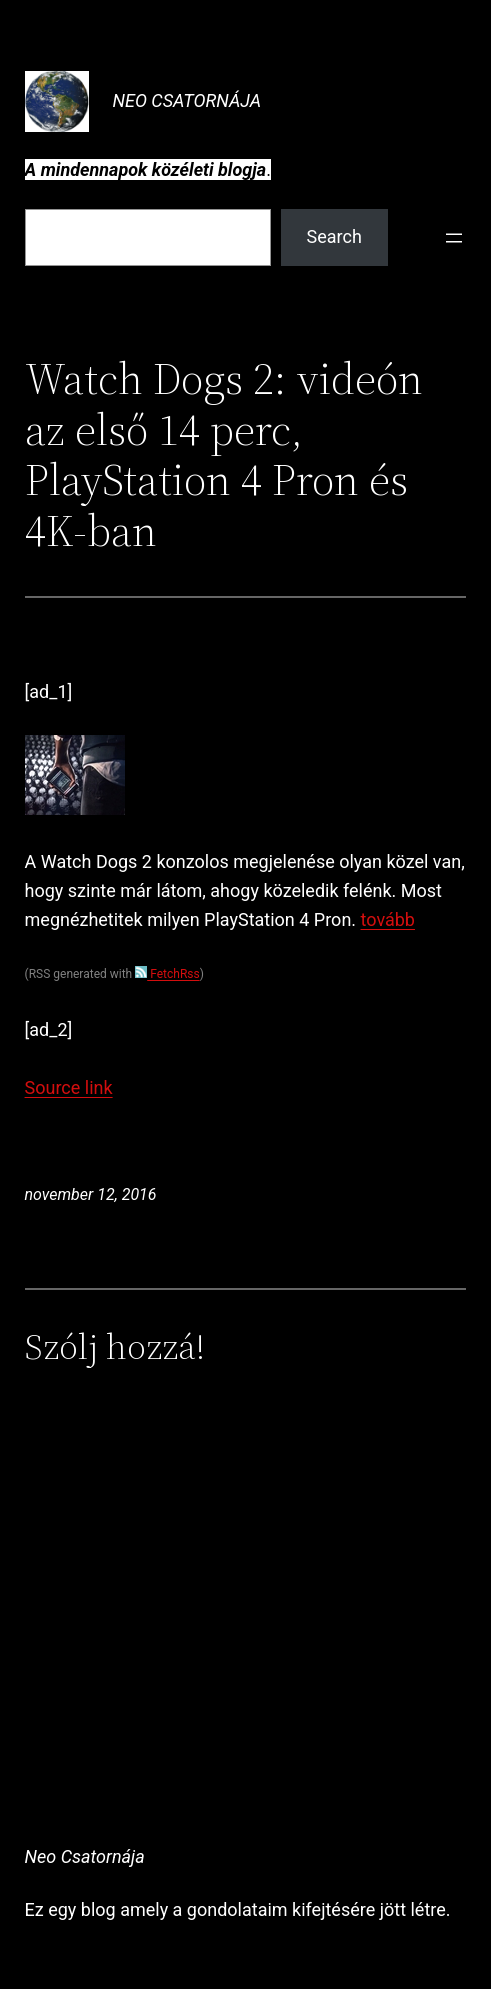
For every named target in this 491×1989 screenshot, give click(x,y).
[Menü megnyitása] (454, 238)
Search (334, 236)
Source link (69, 1087)
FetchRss (167, 974)
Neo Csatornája (187, 100)
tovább (388, 919)
